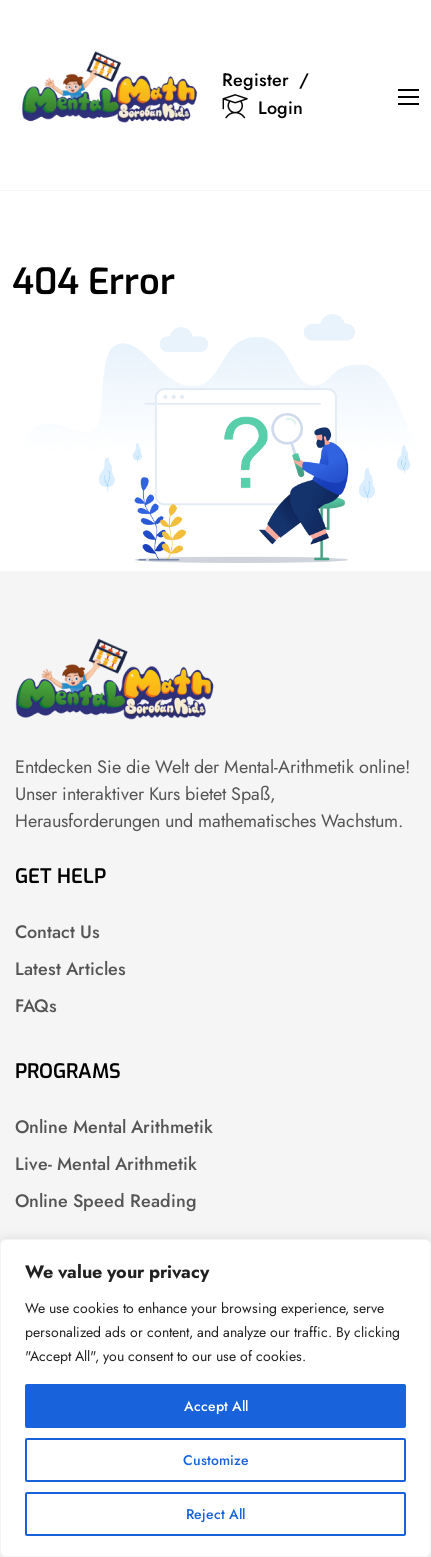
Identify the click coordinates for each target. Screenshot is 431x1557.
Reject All (215, 1514)
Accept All (216, 1406)
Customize (216, 1460)
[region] (215, 1398)
